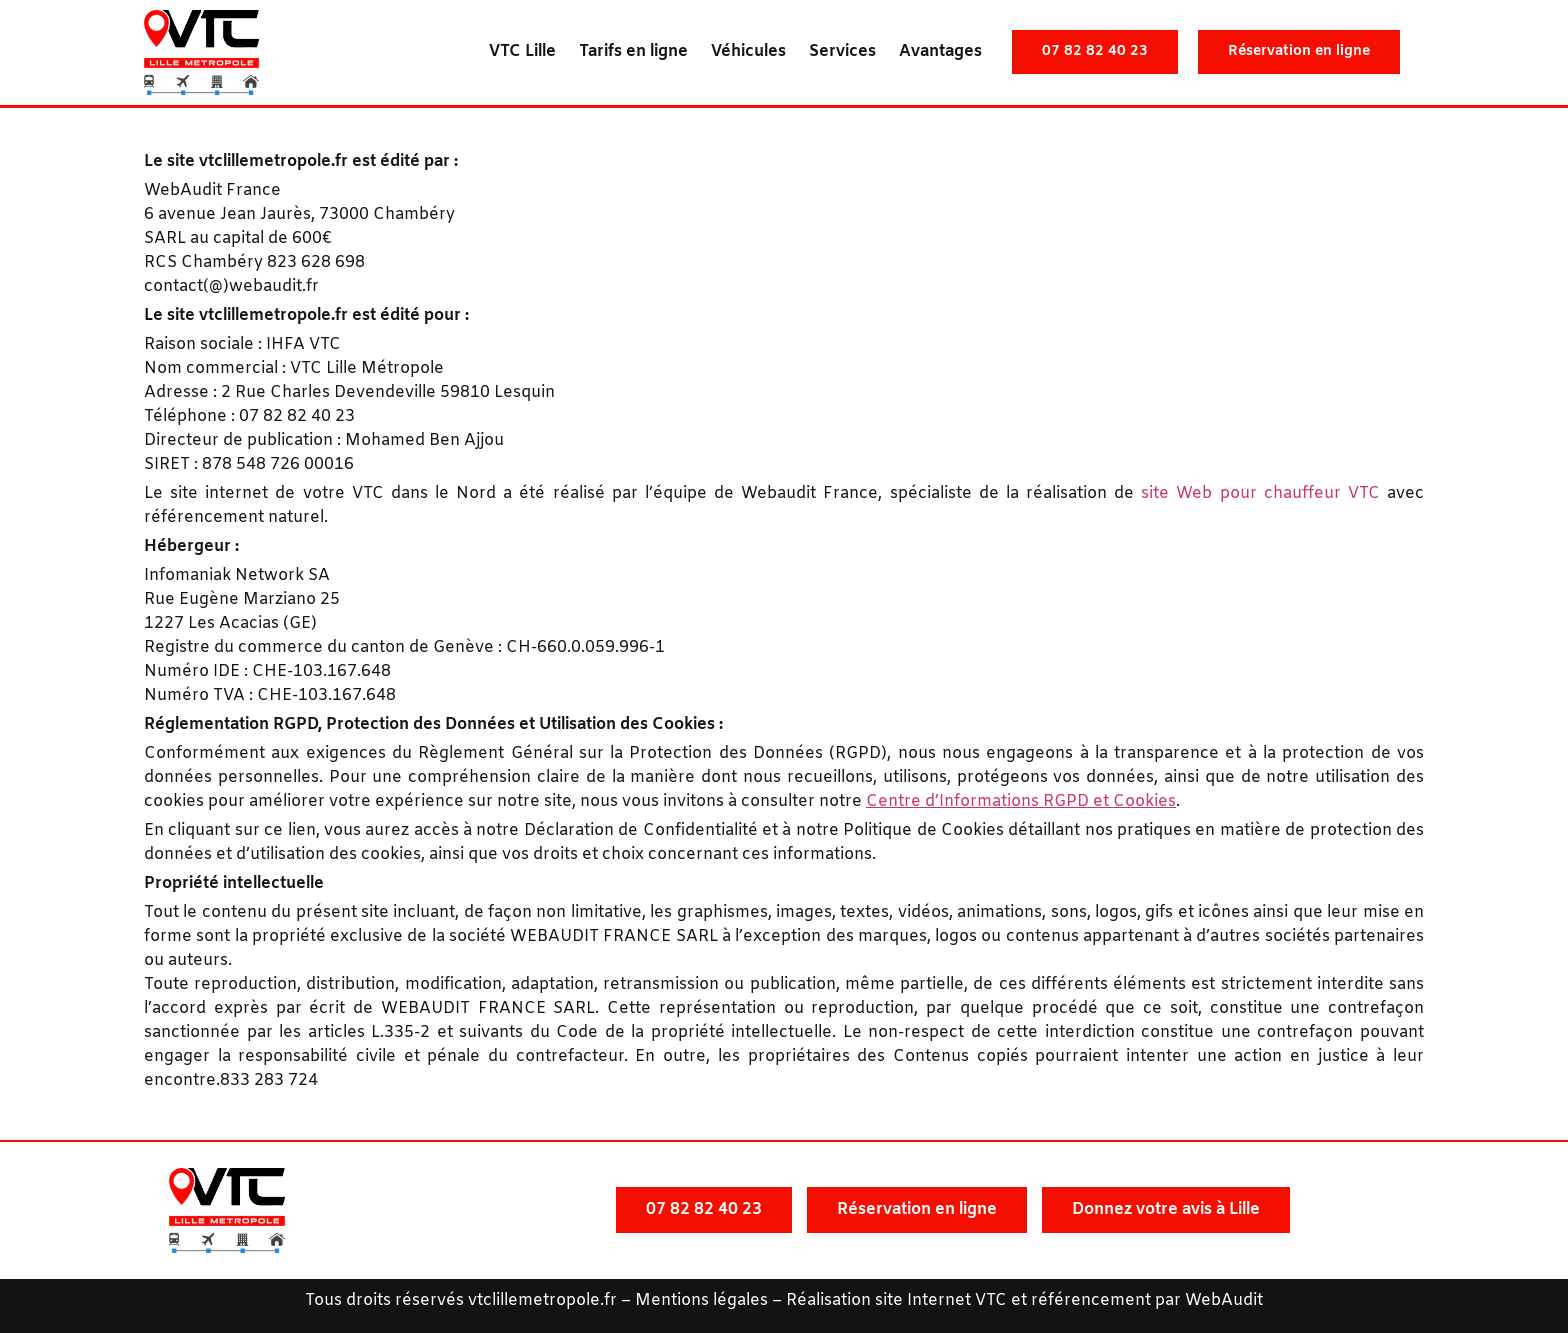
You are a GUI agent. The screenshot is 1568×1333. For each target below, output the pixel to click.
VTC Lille (522, 51)
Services (842, 51)
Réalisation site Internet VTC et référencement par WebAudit (1024, 1300)
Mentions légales (701, 1300)
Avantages (940, 51)
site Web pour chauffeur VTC (1260, 493)
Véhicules (748, 51)
